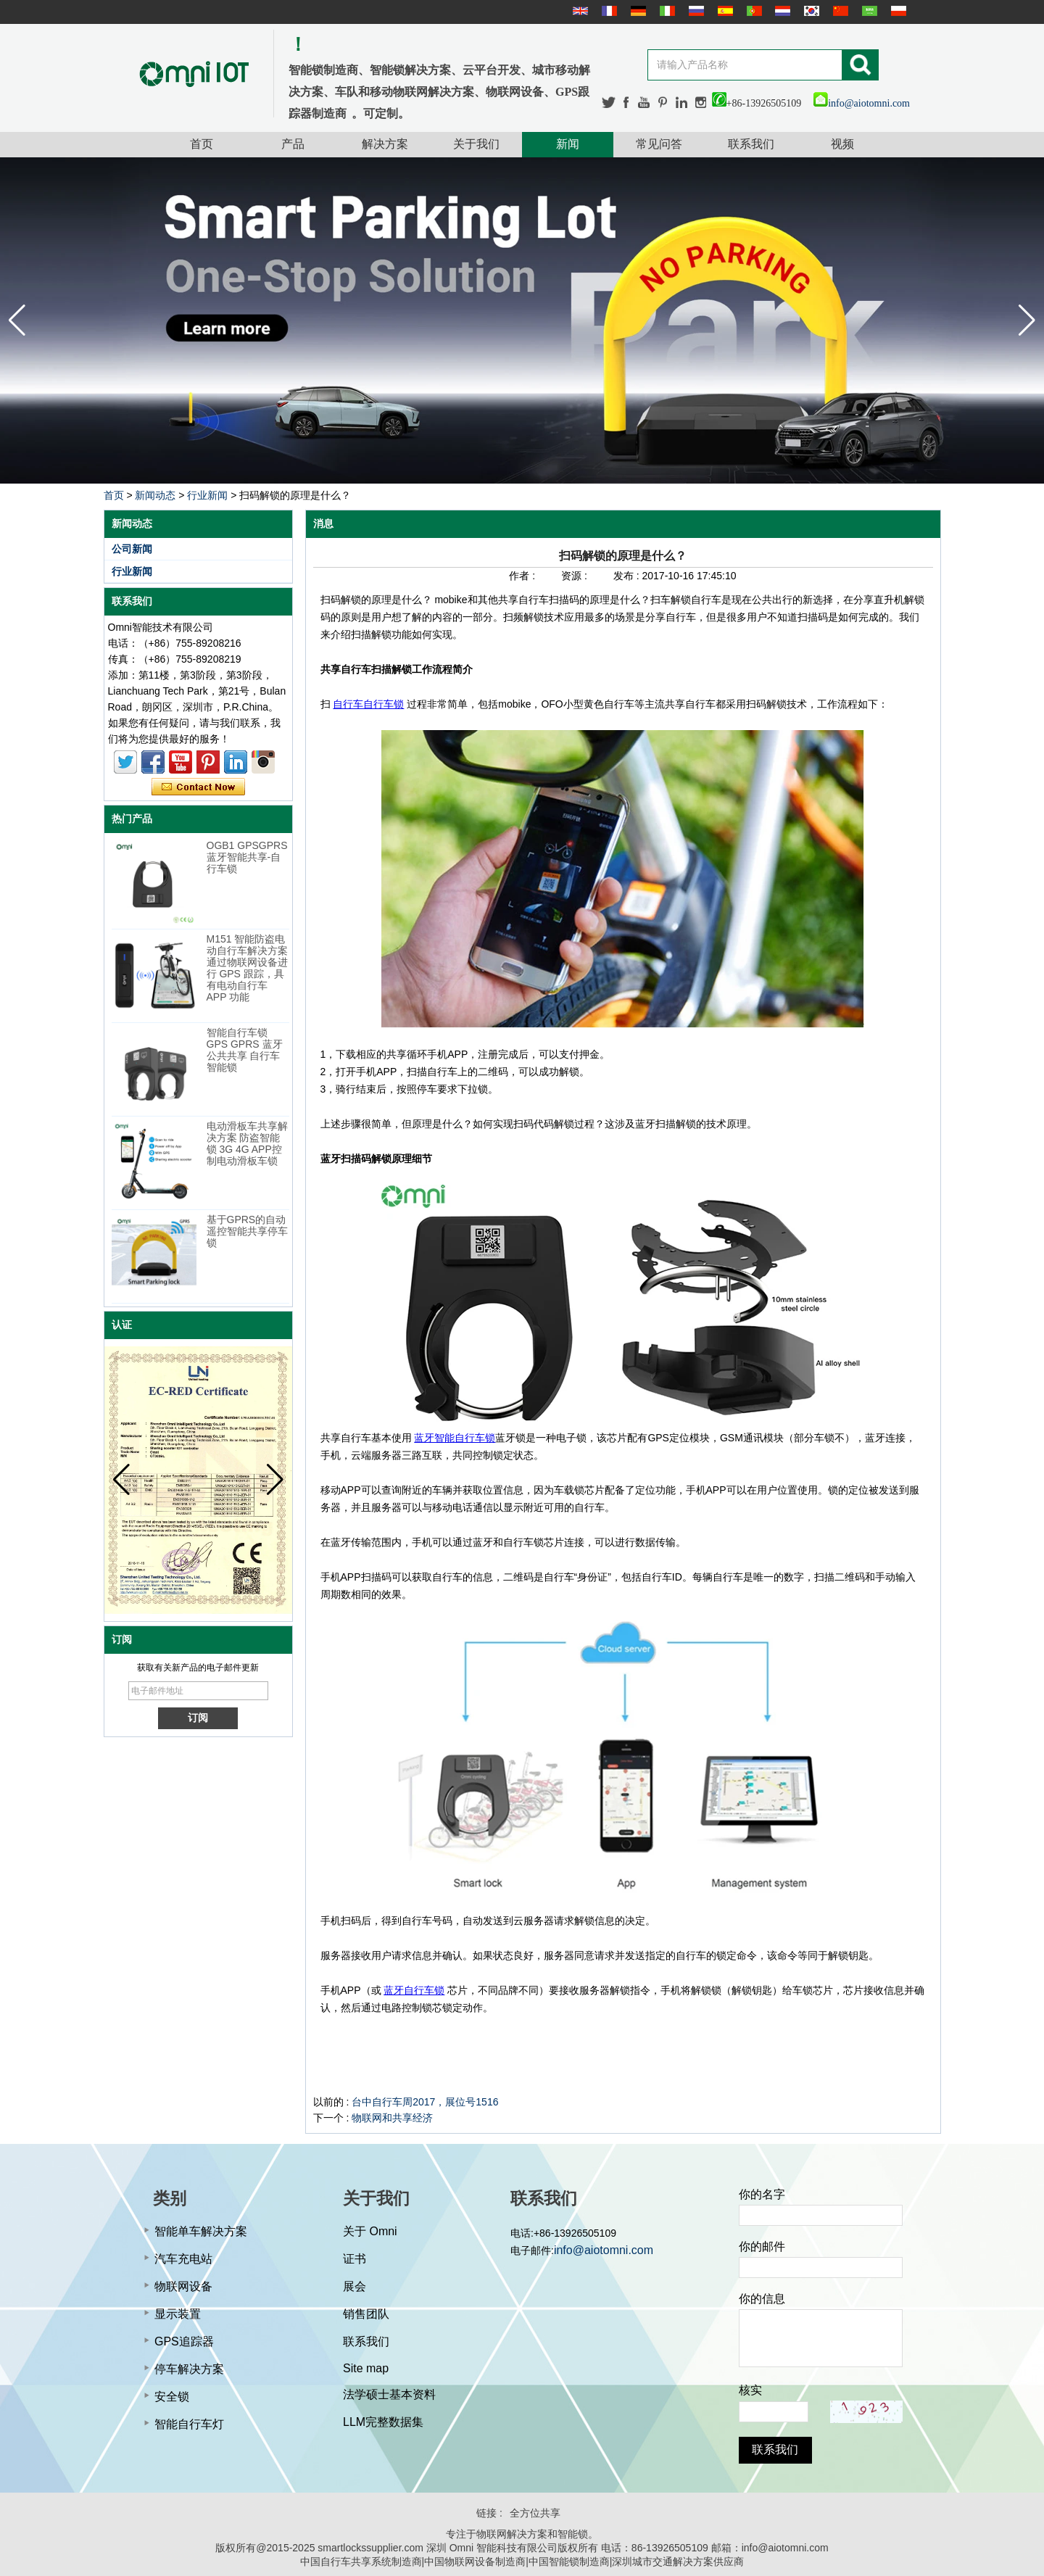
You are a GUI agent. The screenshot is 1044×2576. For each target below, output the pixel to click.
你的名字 (762, 2194)
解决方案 (385, 144)
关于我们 (476, 144)
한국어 (809, 11)
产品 (292, 144)
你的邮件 (762, 2246)
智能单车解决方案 (200, 2231)
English (578, 11)
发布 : (627, 575)
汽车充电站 (183, 2259)
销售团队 (366, 2314)
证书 (354, 2259)
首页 (201, 144)
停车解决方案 (189, 2369)
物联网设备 (183, 2286)
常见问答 (659, 144)
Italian (665, 11)
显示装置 (177, 2314)
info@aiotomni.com (861, 103)
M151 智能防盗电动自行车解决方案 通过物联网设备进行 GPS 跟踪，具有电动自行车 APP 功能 (247, 968)
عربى (867, 11)
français (607, 11)
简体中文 (838, 11)
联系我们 (751, 144)
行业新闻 (207, 495)
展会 (354, 2286)
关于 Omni (370, 2231)
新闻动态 (155, 495)
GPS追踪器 (184, 2341)
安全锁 (171, 2396)
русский (694, 11)
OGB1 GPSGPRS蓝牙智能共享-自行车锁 (247, 857)
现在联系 (198, 787)
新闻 (567, 144)
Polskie (896, 11)
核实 (750, 2390)
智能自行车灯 (189, 2424)
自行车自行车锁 (368, 704)
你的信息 (762, 2299)
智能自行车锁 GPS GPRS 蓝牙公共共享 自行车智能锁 (245, 1050)
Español (723, 11)
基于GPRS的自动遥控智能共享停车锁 (247, 1231)
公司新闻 (132, 549)
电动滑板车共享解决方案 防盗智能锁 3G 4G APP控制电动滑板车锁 (247, 1143)
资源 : (575, 575)
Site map (366, 2368)
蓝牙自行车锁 (414, 1990)
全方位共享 (535, 2513)
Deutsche (636, 11)
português (752, 11)
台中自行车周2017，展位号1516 (425, 2102)
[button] (1027, 320)
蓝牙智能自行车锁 (454, 1438)
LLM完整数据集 (383, 2422)
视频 (842, 144)
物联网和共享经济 (392, 2118)
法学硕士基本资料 (389, 2394)
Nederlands (780, 11)
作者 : (523, 575)
